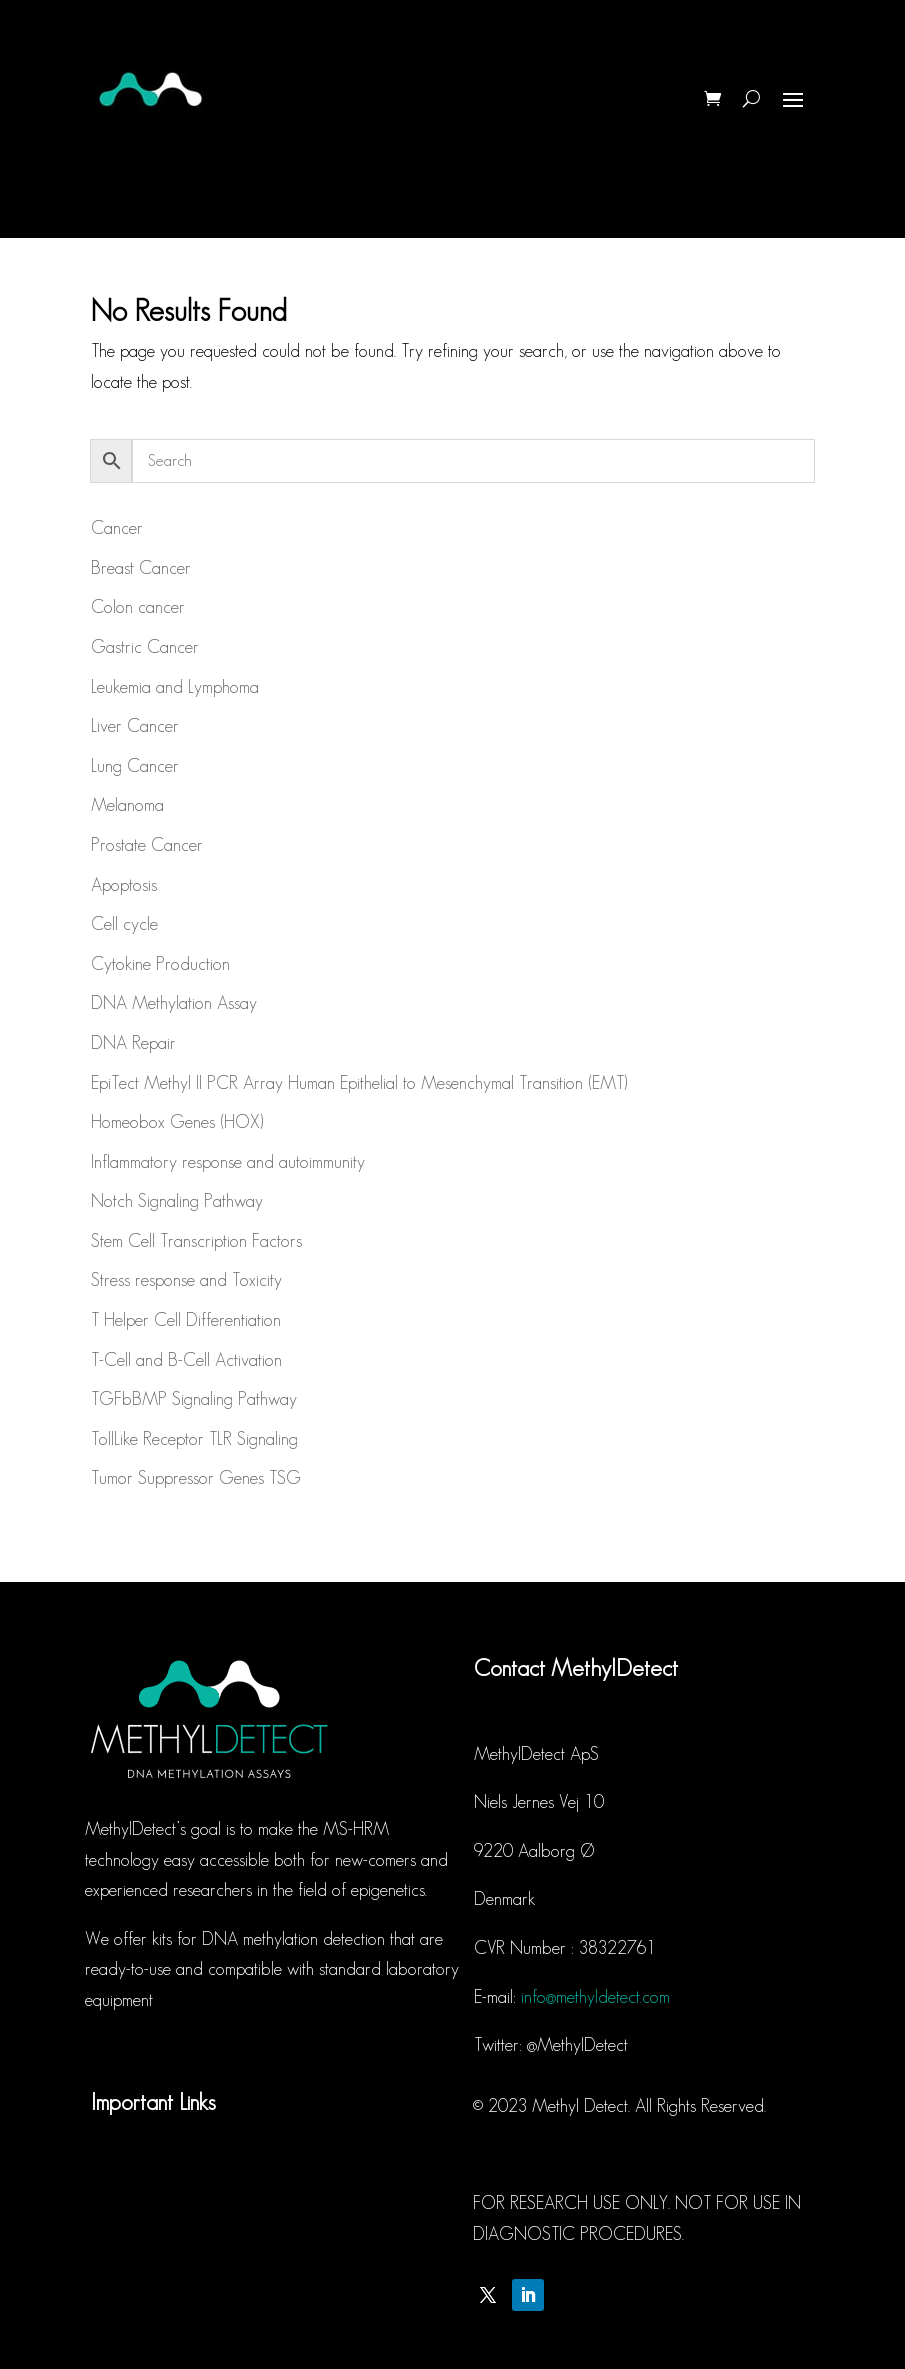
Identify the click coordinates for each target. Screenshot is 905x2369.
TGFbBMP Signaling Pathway (194, 1399)
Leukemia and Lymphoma (175, 687)
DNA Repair (133, 1043)
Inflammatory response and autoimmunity (228, 1162)
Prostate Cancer (147, 845)
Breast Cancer (141, 568)
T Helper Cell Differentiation (186, 1320)
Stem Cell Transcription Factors (196, 1241)
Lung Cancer (135, 766)
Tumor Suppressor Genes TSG (196, 1478)
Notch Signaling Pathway (177, 1201)
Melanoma (127, 805)
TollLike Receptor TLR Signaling (194, 1439)
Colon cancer (138, 607)
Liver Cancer (135, 726)
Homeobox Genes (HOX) (177, 1122)
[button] (862, 28)
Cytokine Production (160, 964)
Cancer (117, 528)
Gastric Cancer (145, 647)
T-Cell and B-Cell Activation (186, 1360)
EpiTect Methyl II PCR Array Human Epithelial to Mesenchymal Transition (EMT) (359, 1083)
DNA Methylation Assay (174, 1003)
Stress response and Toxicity (186, 1280)
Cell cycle (124, 924)
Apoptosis (124, 885)
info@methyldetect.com (595, 1997)
